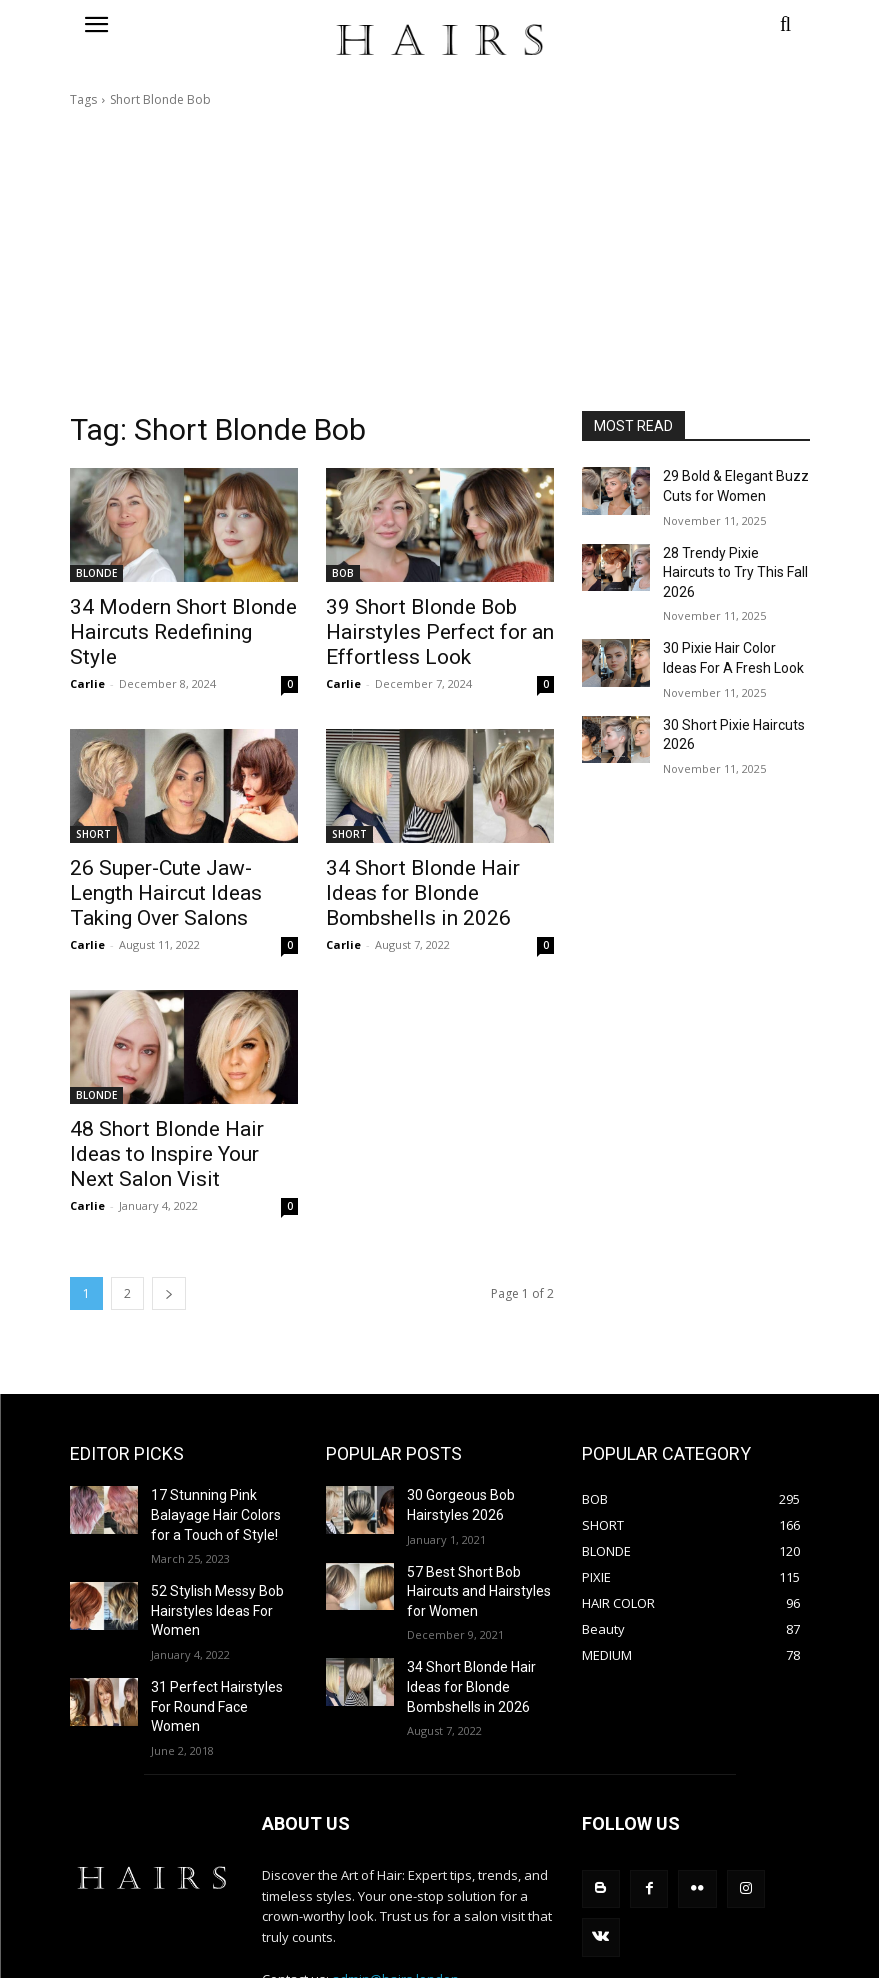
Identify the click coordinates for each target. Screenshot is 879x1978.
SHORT (93, 825)
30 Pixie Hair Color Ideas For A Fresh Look (730, 625)
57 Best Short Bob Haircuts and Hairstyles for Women (472, 1533)
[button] (696, 24)
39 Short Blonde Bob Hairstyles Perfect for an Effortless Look (418, 628)
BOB (343, 573)
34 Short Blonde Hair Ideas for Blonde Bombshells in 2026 (463, 1620)
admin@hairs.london (395, 1888)
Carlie (87, 652)
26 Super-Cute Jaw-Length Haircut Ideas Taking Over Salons (171, 880)
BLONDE (96, 573)
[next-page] (169, 1244)
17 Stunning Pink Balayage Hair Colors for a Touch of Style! (223, 1462)
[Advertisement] (440, 260)
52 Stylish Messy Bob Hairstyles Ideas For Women (210, 1550)
